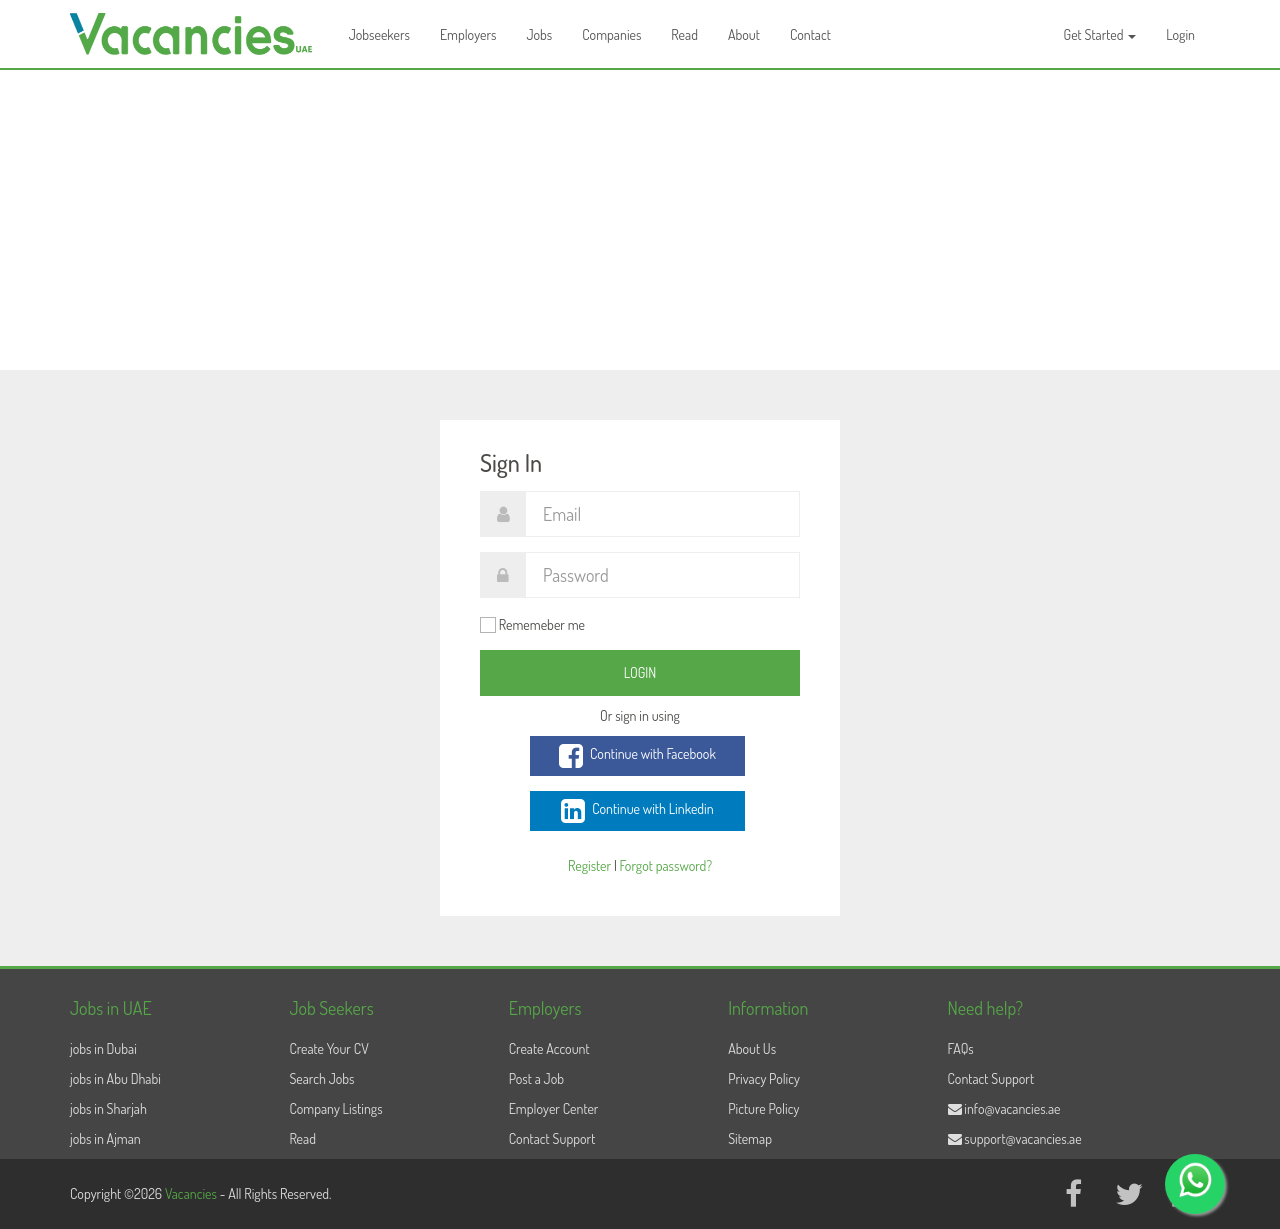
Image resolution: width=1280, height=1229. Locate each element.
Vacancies (192, 1193)
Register (589, 865)
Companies (611, 34)
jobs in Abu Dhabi (115, 1078)
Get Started (1100, 34)
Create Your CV (328, 1048)
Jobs (539, 34)
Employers (468, 34)
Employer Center (554, 1108)
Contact (810, 34)
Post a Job (536, 1078)
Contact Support (552, 1138)
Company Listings (335, 1108)
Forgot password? (666, 865)
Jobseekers (379, 34)
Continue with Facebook (637, 756)
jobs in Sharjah (108, 1108)
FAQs (961, 1048)
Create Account (549, 1048)
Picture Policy (763, 1108)
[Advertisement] (640, 220)
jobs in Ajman (105, 1138)
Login (1180, 34)
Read (684, 34)
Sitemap (750, 1138)
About (744, 34)
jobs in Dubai (103, 1048)
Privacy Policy (764, 1078)
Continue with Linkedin (637, 811)
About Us (752, 1048)
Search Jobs (321, 1078)
